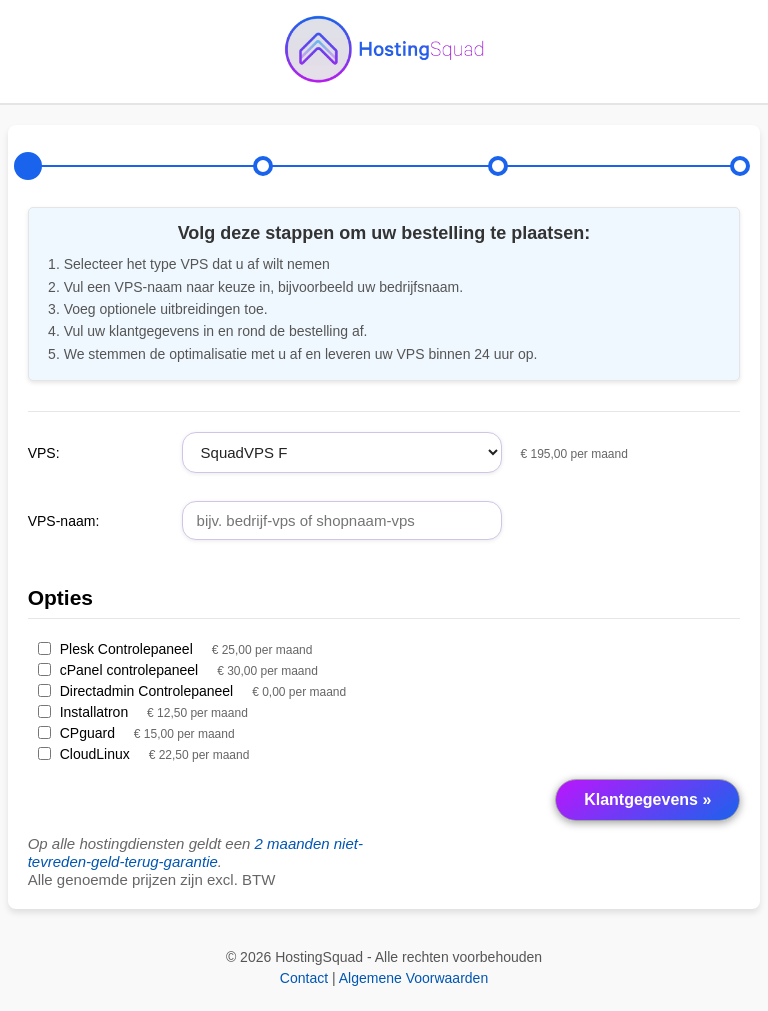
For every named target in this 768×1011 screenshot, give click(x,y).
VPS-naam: (64, 521)
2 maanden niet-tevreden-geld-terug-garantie (195, 852)
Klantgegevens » (647, 799)
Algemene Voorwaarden (413, 978)
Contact (304, 978)
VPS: (44, 453)
